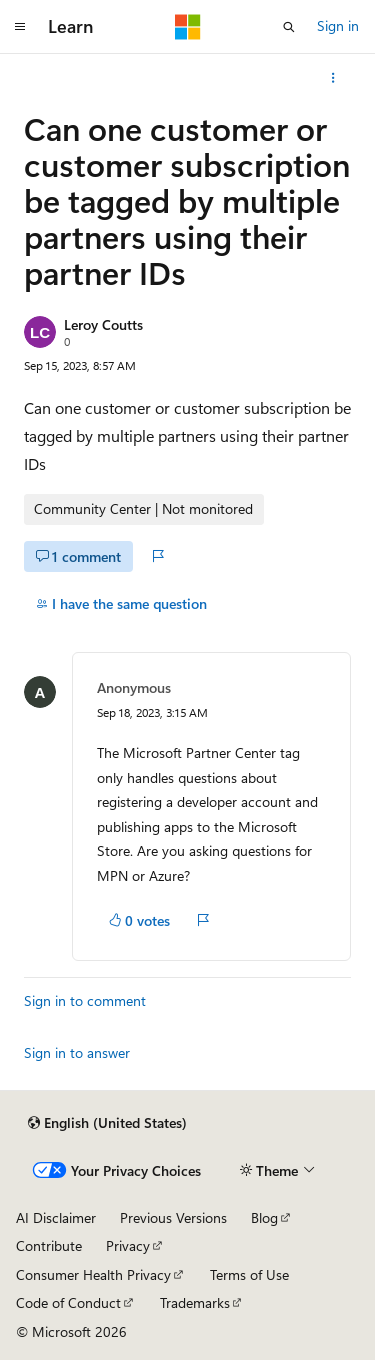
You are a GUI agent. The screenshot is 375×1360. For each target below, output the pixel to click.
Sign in (338, 25)
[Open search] (289, 27)
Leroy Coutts (103, 324)
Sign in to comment (85, 1000)
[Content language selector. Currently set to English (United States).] (107, 1123)
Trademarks (195, 1302)
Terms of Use (249, 1274)
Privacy (128, 1245)
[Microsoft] (188, 27)
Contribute (49, 1245)
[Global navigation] (20, 27)
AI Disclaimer (56, 1217)
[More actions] (333, 78)
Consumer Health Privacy (93, 1274)
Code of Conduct (68, 1302)
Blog (264, 1217)
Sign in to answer (77, 1052)
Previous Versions (173, 1217)
